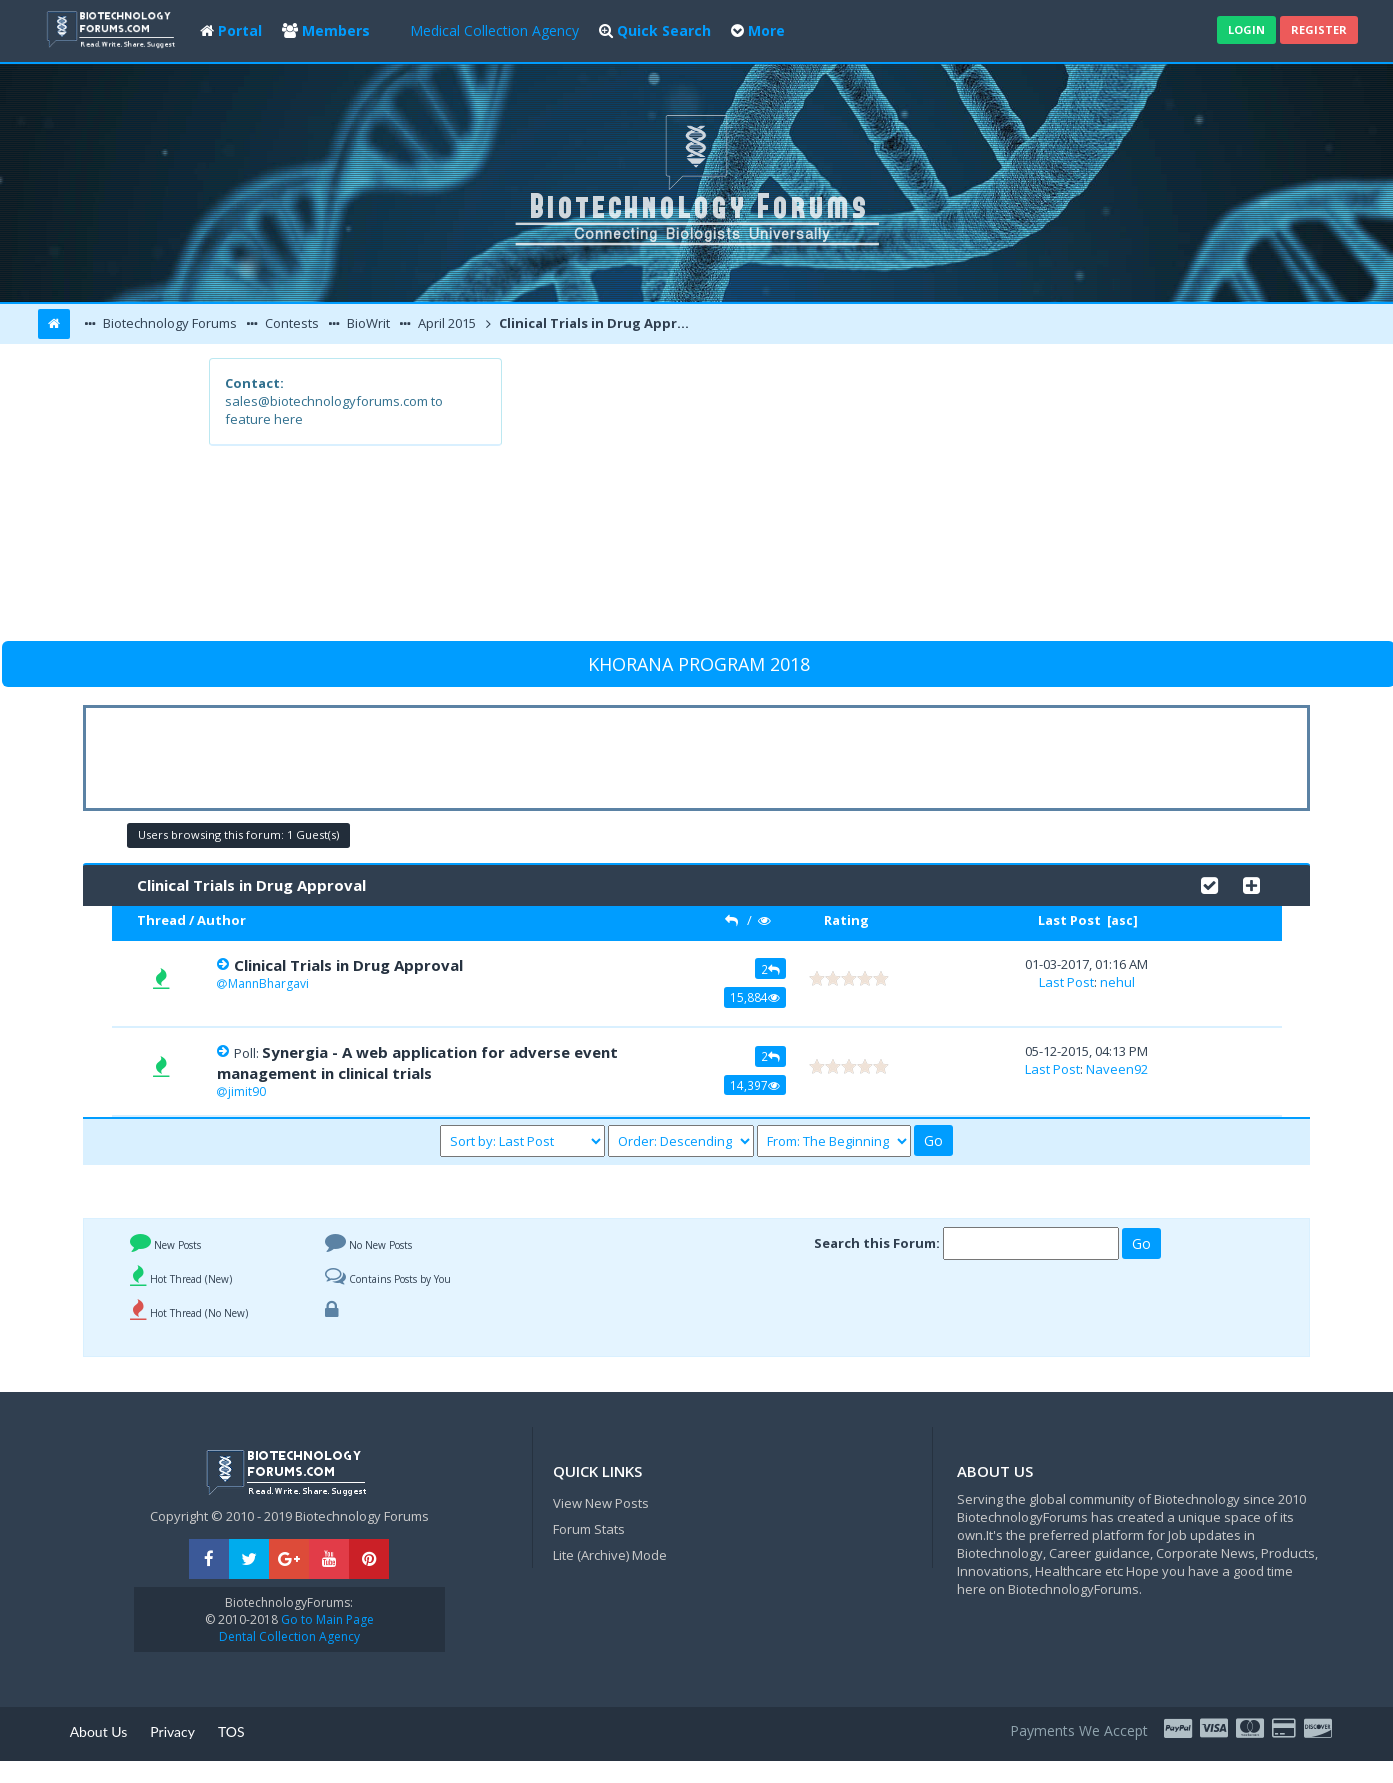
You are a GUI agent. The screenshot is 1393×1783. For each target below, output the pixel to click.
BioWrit (367, 323)
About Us (99, 1731)
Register (1319, 29)
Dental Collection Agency (289, 1636)
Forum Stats (589, 1529)
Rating (846, 920)
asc (1122, 920)
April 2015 (445, 323)
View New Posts (601, 1503)
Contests (290, 323)
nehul (1117, 982)
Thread (161, 920)
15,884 (755, 997)
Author (221, 920)
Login (1246, 29)
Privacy (172, 1731)
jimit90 (247, 1091)
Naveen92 (1117, 1069)
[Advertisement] (843, 498)
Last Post (1069, 920)
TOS (231, 1731)
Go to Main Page (326, 1619)
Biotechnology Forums (168, 323)
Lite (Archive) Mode (610, 1555)
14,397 (755, 1085)
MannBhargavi (268, 983)
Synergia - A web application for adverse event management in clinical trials (417, 1062)
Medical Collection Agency (494, 30)
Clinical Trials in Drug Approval (598, 323)
